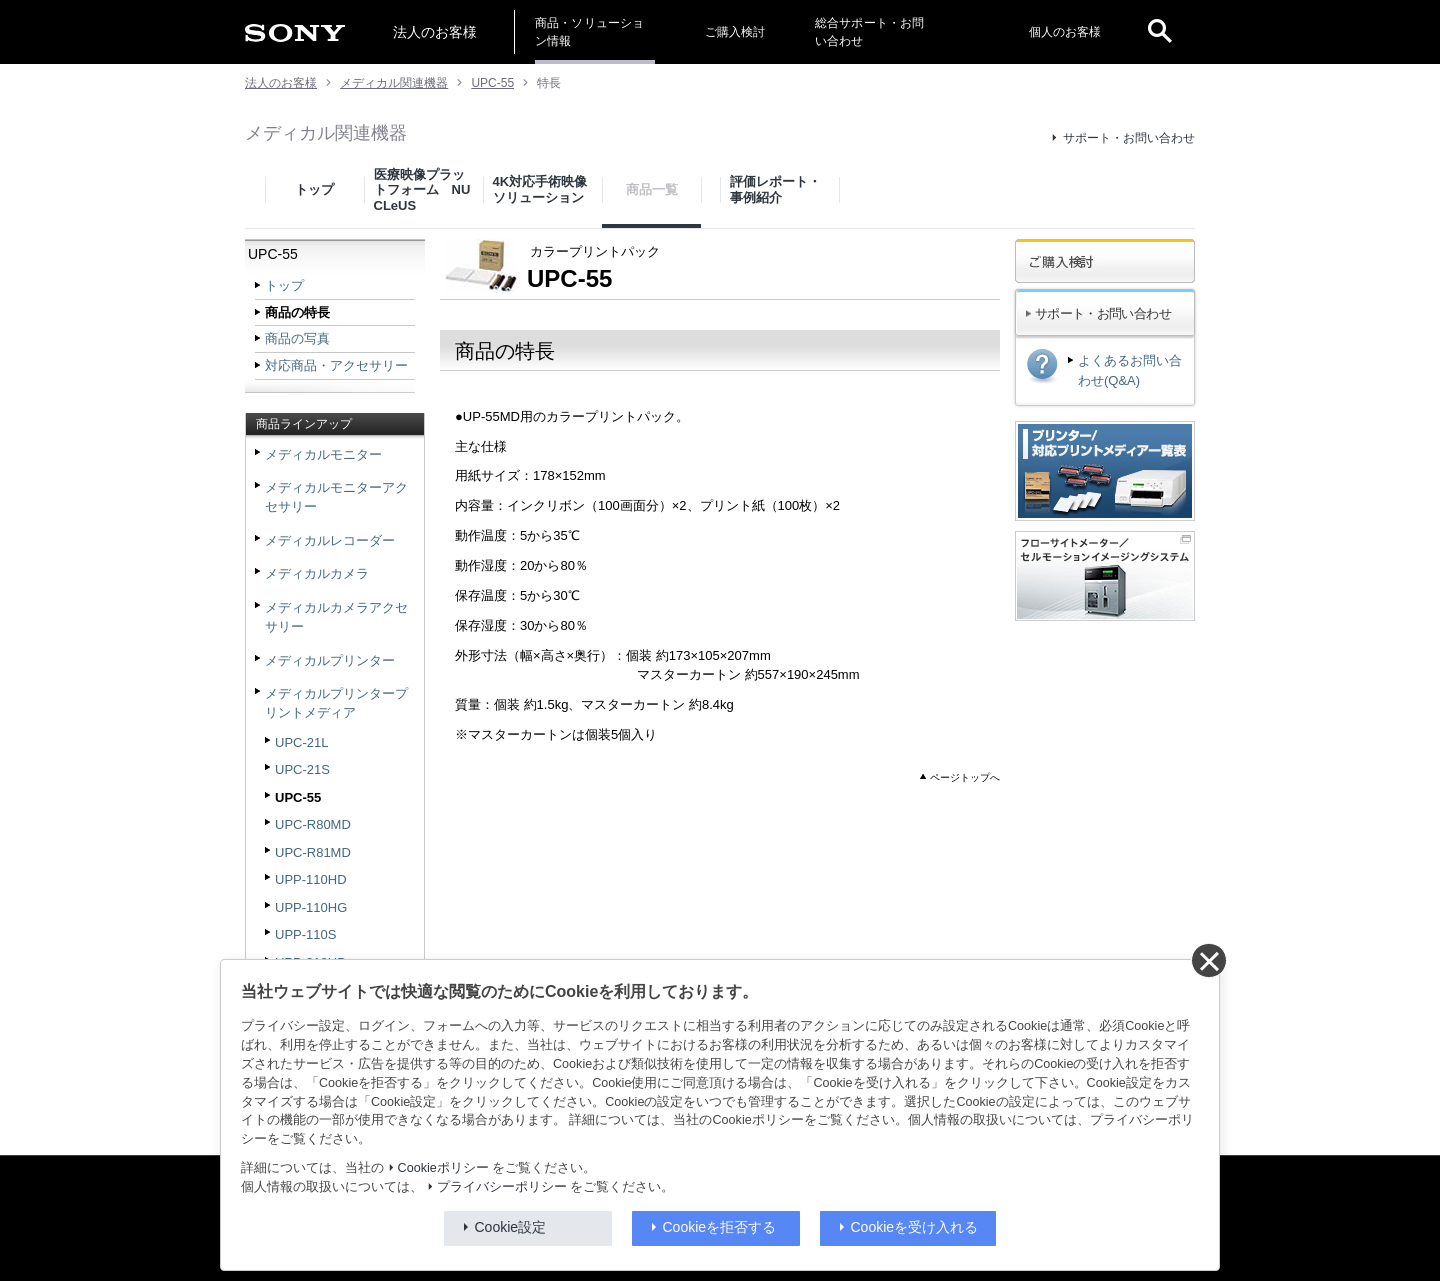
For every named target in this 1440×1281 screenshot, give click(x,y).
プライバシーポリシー (502, 1187)
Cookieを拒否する (720, 1227)
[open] (1160, 32)
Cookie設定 (511, 1227)
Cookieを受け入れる (915, 1227)
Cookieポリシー (443, 1168)
